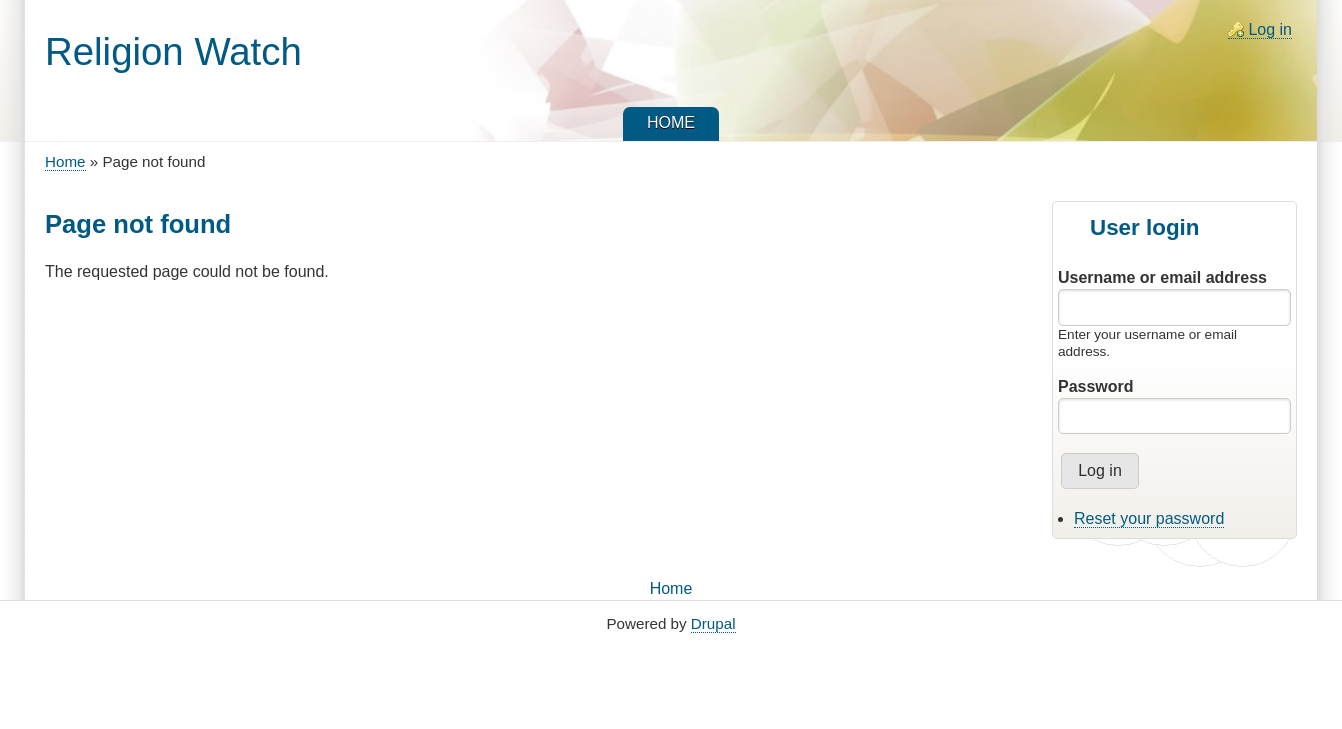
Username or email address (1162, 277)
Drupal (713, 623)
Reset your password (1149, 518)
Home (65, 161)
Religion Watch (173, 51)
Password (1096, 386)
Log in (1270, 29)
